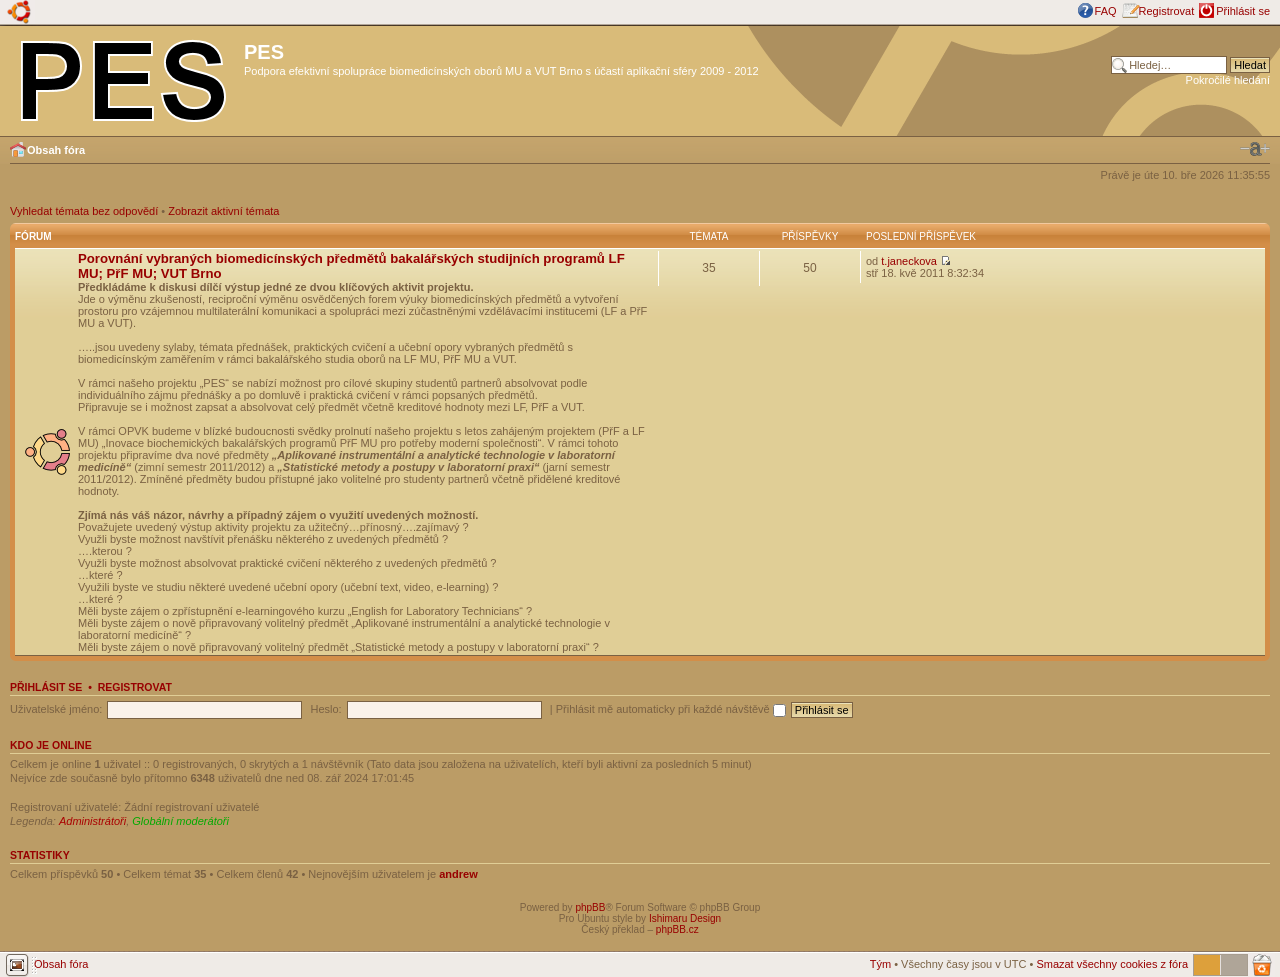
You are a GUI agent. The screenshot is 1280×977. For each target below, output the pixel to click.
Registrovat (1167, 11)
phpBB (590, 907)
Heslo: (325, 709)
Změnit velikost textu (1255, 149)
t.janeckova (909, 261)
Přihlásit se (1243, 11)
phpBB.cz (677, 929)
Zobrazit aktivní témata (223, 211)
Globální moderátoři (180, 821)
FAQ (1106, 11)
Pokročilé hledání (1228, 80)
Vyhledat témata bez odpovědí (84, 211)
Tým (880, 964)
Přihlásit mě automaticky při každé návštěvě (671, 709)
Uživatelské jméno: (56, 709)
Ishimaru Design (685, 918)
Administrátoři (92, 821)
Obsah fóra (56, 150)
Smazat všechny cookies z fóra (1112, 964)
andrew (458, 874)
